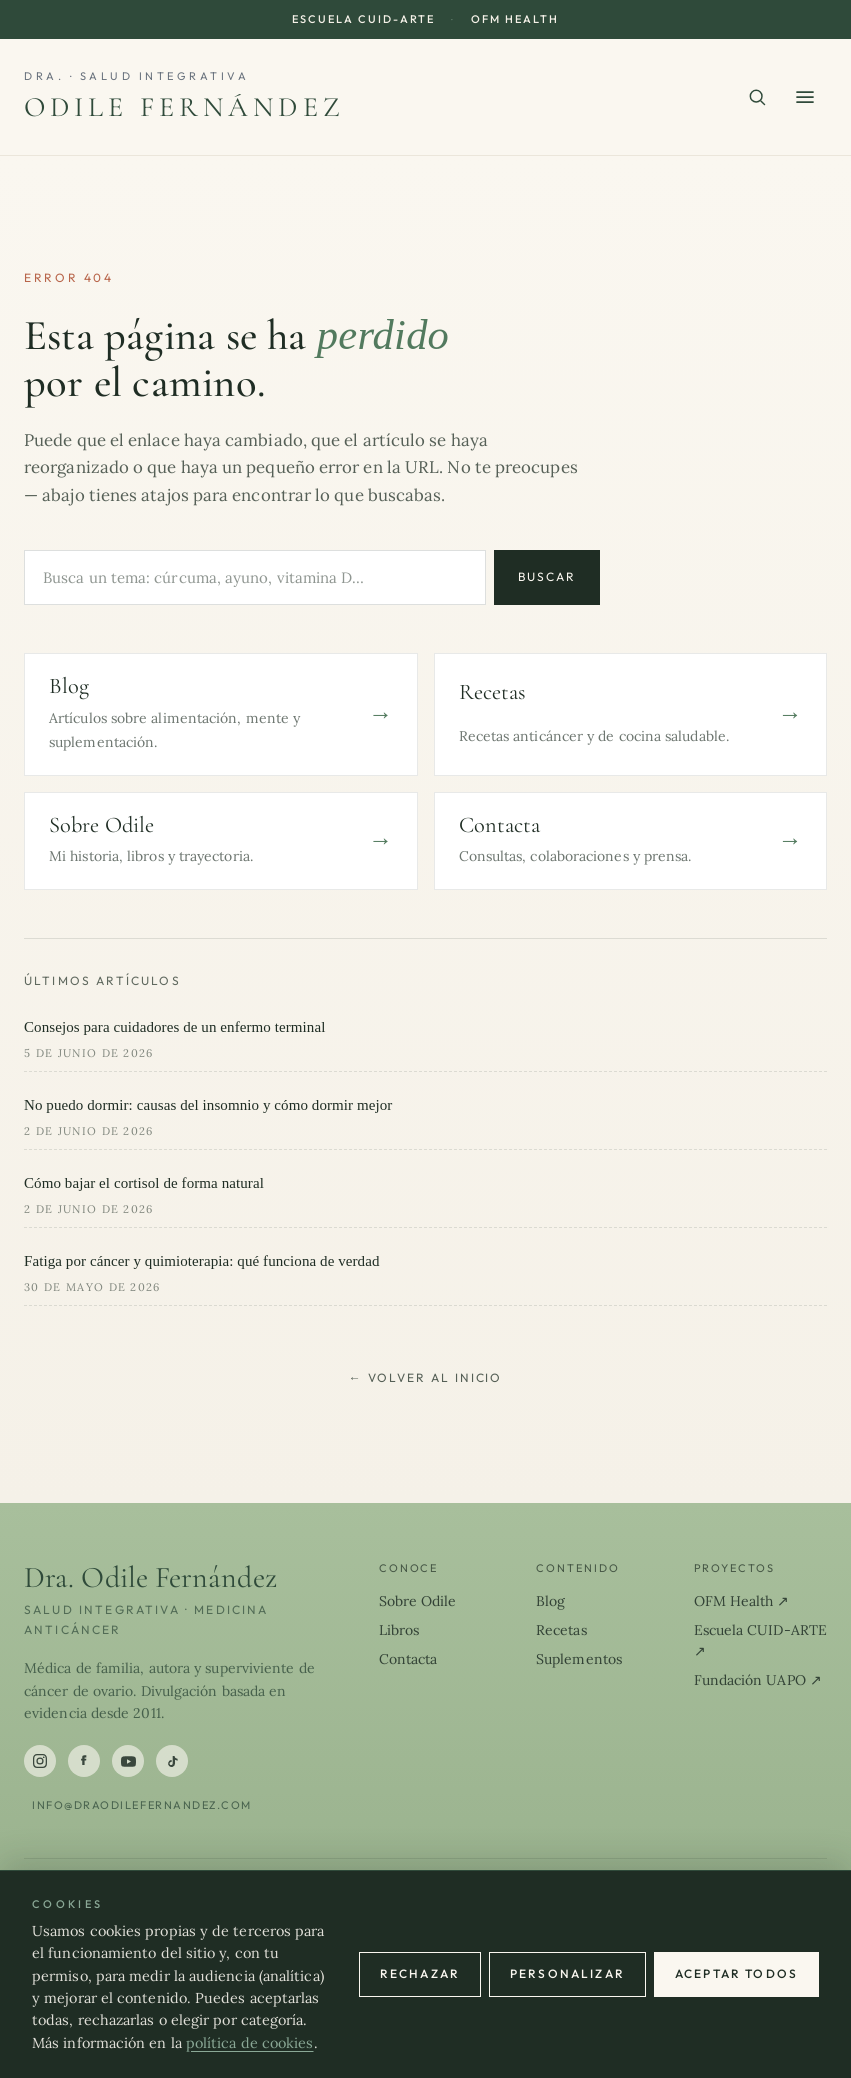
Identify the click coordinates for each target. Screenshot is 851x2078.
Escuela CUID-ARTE (363, 19)
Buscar (547, 576)
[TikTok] (172, 1761)
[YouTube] (128, 1761)
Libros (399, 1630)
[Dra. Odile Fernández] (184, 97)
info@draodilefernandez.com (142, 1805)
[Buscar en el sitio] (757, 97)
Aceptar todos (736, 1973)
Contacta (408, 1659)
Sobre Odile (418, 1601)
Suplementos (579, 1659)
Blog (550, 1601)
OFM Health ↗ (742, 1601)
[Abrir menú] (805, 97)
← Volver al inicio (426, 1377)
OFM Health (515, 19)
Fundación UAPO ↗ (758, 1680)
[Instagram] (40, 1761)
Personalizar (567, 1973)
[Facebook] (84, 1761)
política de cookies (250, 2043)
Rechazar (420, 1973)
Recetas (561, 1630)
